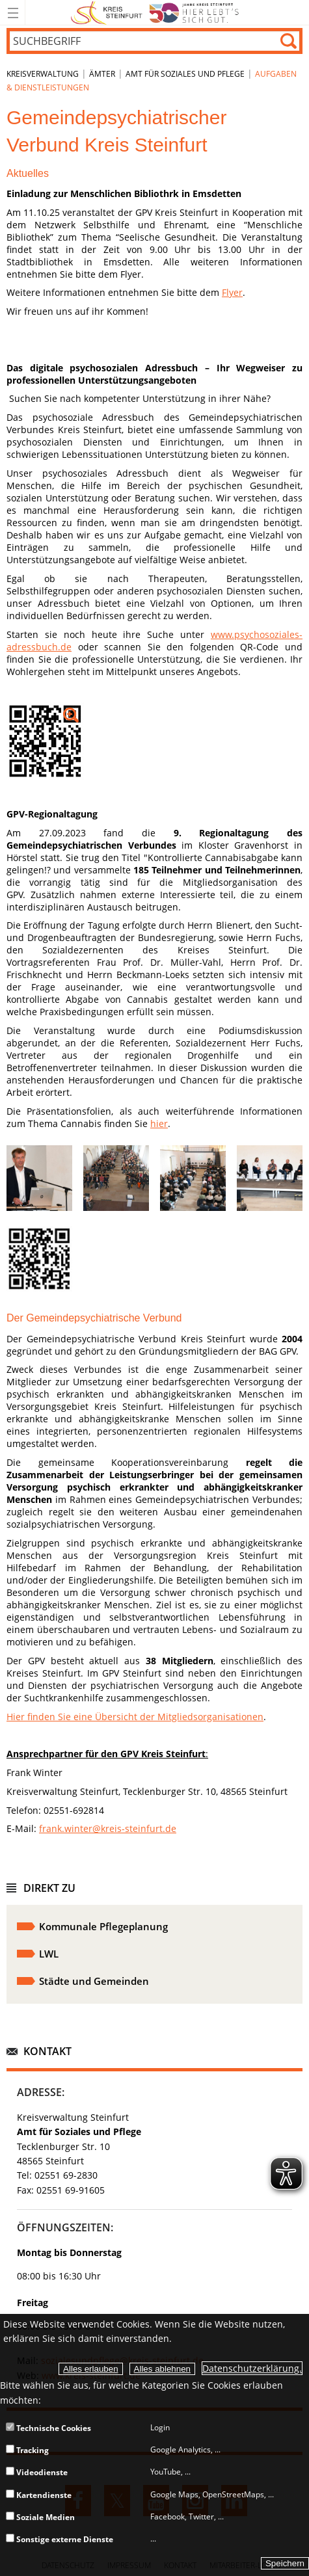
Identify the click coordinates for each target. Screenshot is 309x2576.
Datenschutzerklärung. (252, 2368)
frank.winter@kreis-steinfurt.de (107, 1828)
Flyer (232, 292)
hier (159, 1123)
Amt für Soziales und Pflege (185, 73)
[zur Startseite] (154, 22)
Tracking (27, 2450)
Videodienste (37, 2472)
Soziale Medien (40, 2517)
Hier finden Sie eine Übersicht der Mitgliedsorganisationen (135, 1716)
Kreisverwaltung (43, 73)
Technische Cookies (48, 2428)
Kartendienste (39, 2495)
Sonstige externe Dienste (59, 2539)
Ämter (102, 73)
